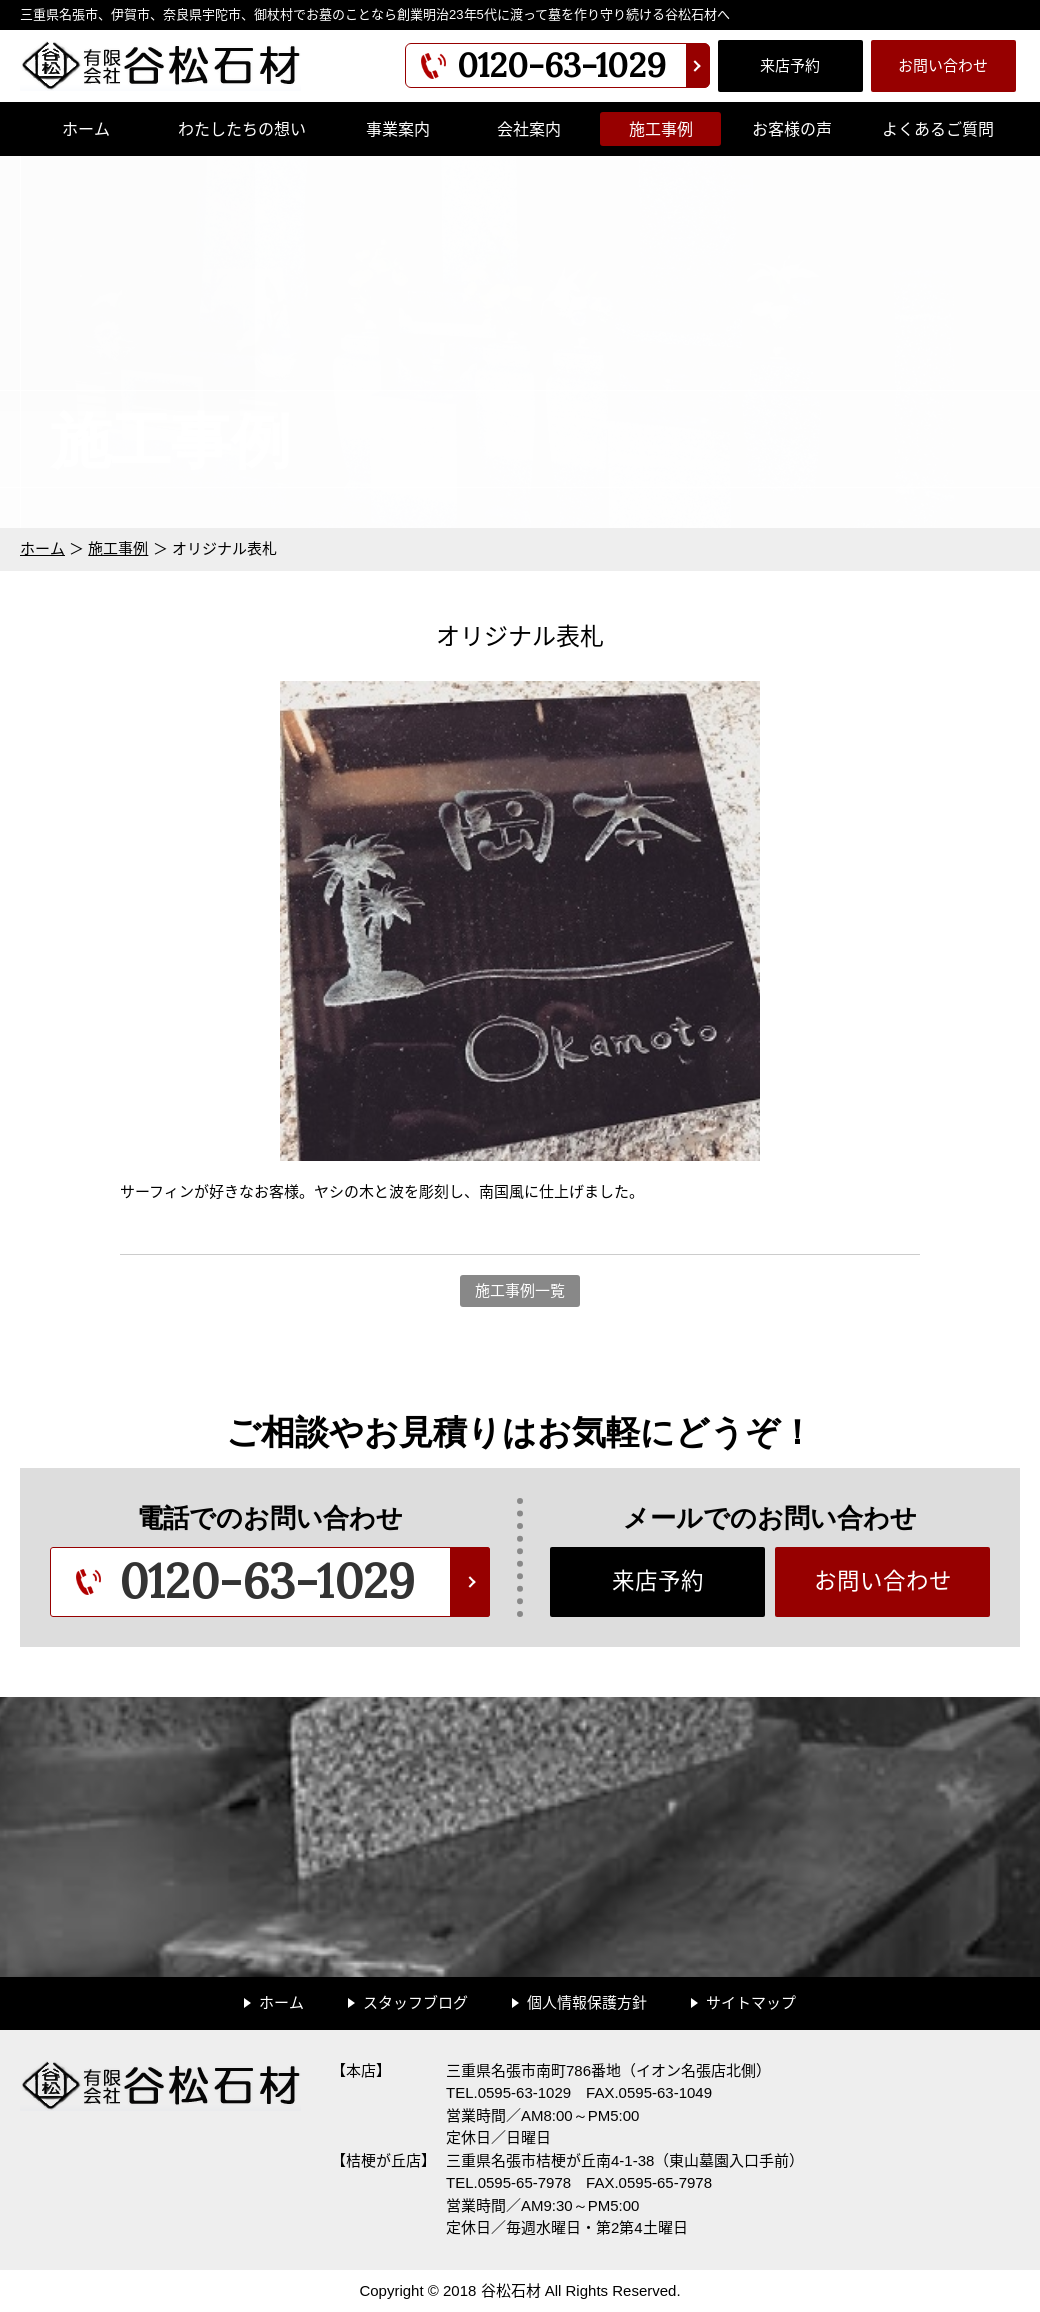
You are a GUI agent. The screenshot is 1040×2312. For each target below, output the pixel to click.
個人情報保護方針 (587, 2002)
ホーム (86, 129)
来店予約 (790, 65)
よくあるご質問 (938, 129)
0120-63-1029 (561, 65)
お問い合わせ (943, 65)
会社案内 (529, 129)
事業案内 (398, 129)
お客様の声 (792, 129)
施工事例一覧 (520, 1290)
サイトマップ (751, 2002)
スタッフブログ (415, 2002)
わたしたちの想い (242, 129)
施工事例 (661, 129)
